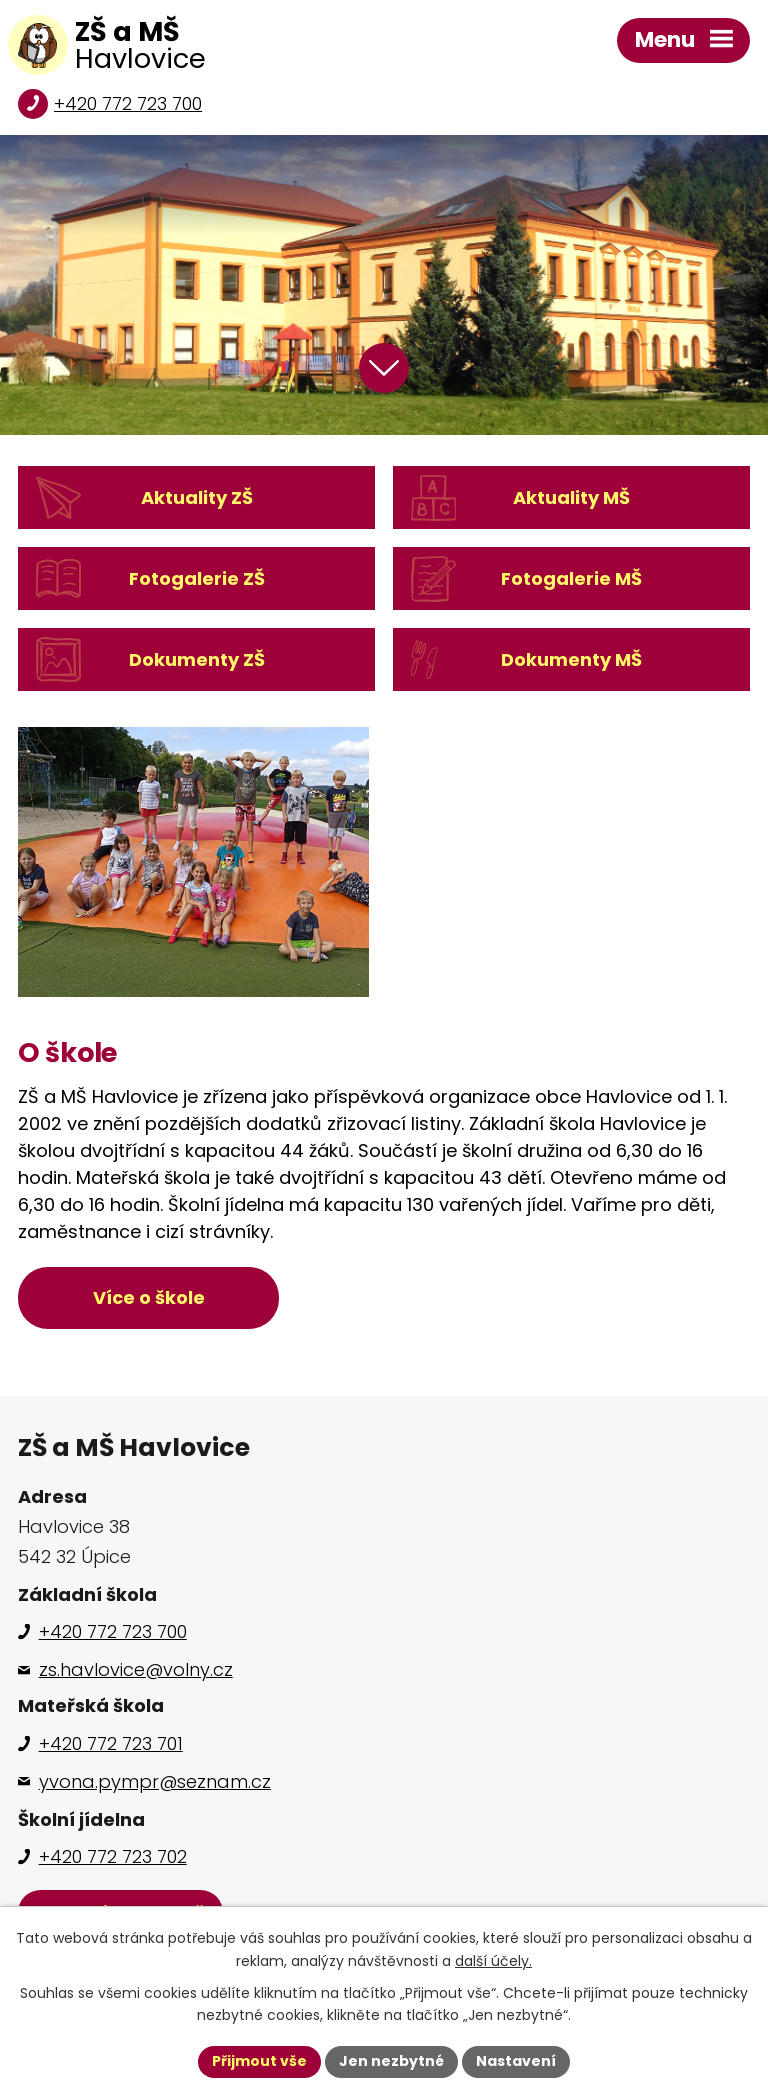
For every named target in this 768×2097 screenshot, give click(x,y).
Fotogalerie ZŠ (197, 578)
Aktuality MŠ (571, 497)
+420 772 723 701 (111, 1743)
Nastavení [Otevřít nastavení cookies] (516, 2061)
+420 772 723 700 (128, 103)
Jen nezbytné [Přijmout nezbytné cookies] (391, 2061)
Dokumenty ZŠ (197, 659)
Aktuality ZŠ (197, 497)
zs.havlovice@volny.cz (136, 1669)
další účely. (493, 1961)
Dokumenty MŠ (571, 659)
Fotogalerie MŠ (571, 578)
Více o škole (149, 1297)
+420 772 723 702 (113, 1856)
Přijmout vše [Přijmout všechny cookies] (259, 2061)
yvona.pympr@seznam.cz (155, 1781)
